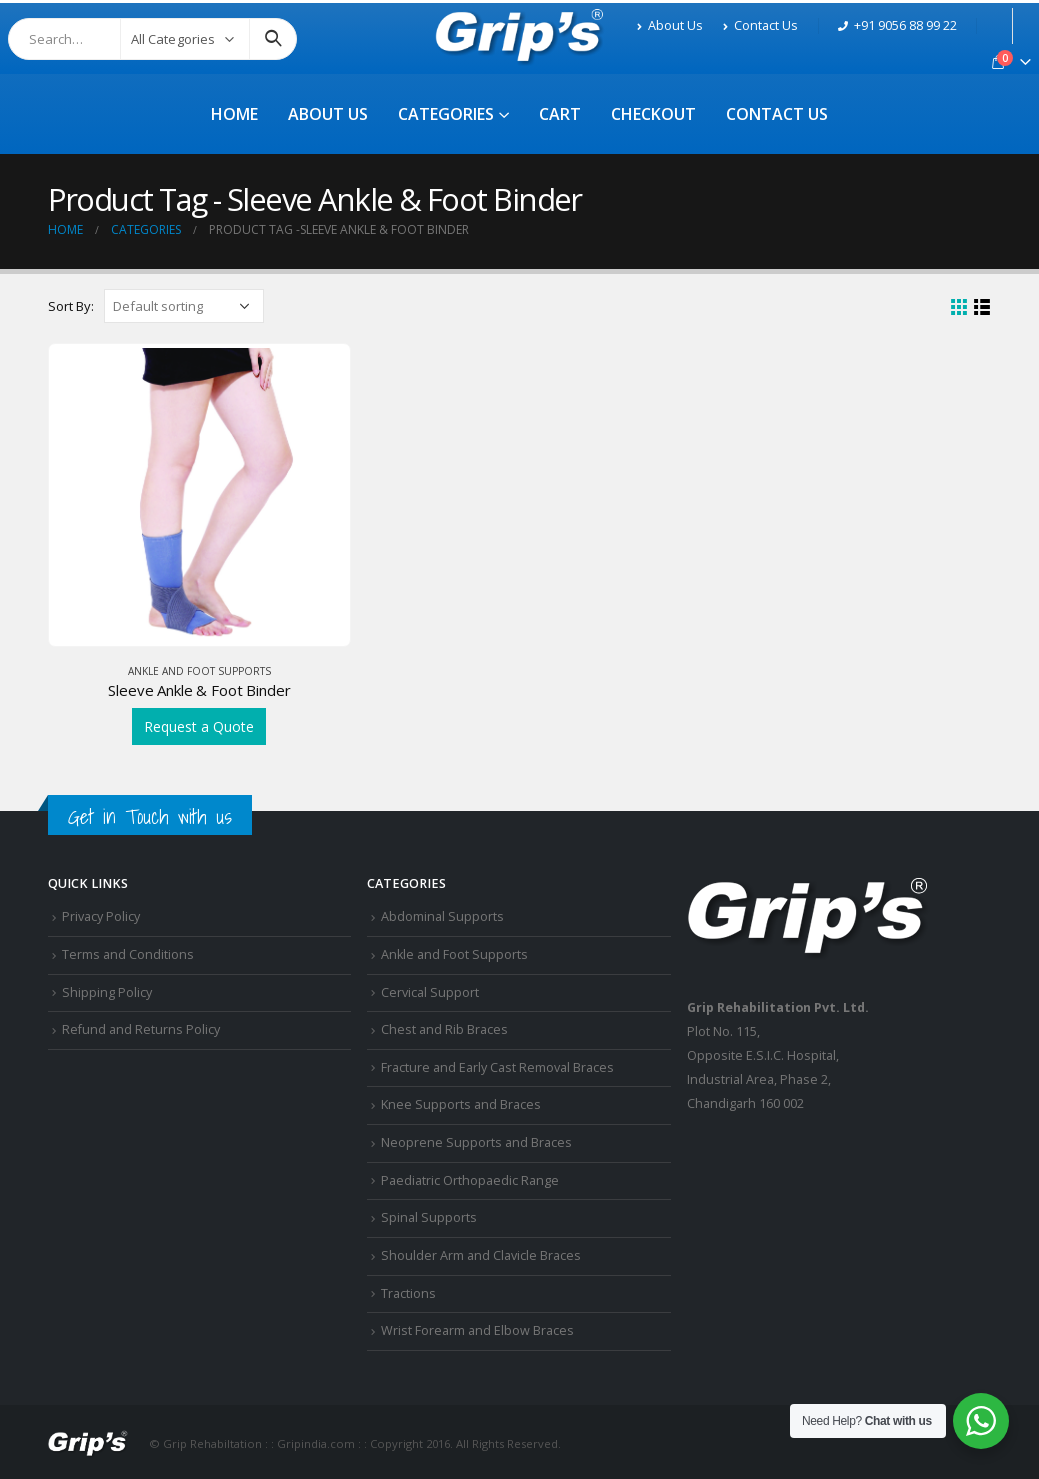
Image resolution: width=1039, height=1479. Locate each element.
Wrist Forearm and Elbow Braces (477, 1330)
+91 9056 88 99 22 (897, 25)
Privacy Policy (101, 916)
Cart (560, 114)
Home (234, 114)
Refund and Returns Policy (141, 1029)
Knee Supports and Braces (461, 1104)
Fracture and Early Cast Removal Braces (497, 1067)
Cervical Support (430, 992)
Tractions (408, 1293)
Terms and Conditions (128, 954)
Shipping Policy (107, 992)
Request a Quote (199, 726)
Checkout (653, 114)
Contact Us (760, 25)
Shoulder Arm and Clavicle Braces (481, 1255)
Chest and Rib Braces (444, 1029)
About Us (670, 25)
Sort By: (71, 306)
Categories (446, 114)
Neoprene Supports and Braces (476, 1142)
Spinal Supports (429, 1217)
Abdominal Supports (442, 916)
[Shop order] (184, 306)
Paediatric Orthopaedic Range (470, 1180)
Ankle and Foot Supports (199, 671)
